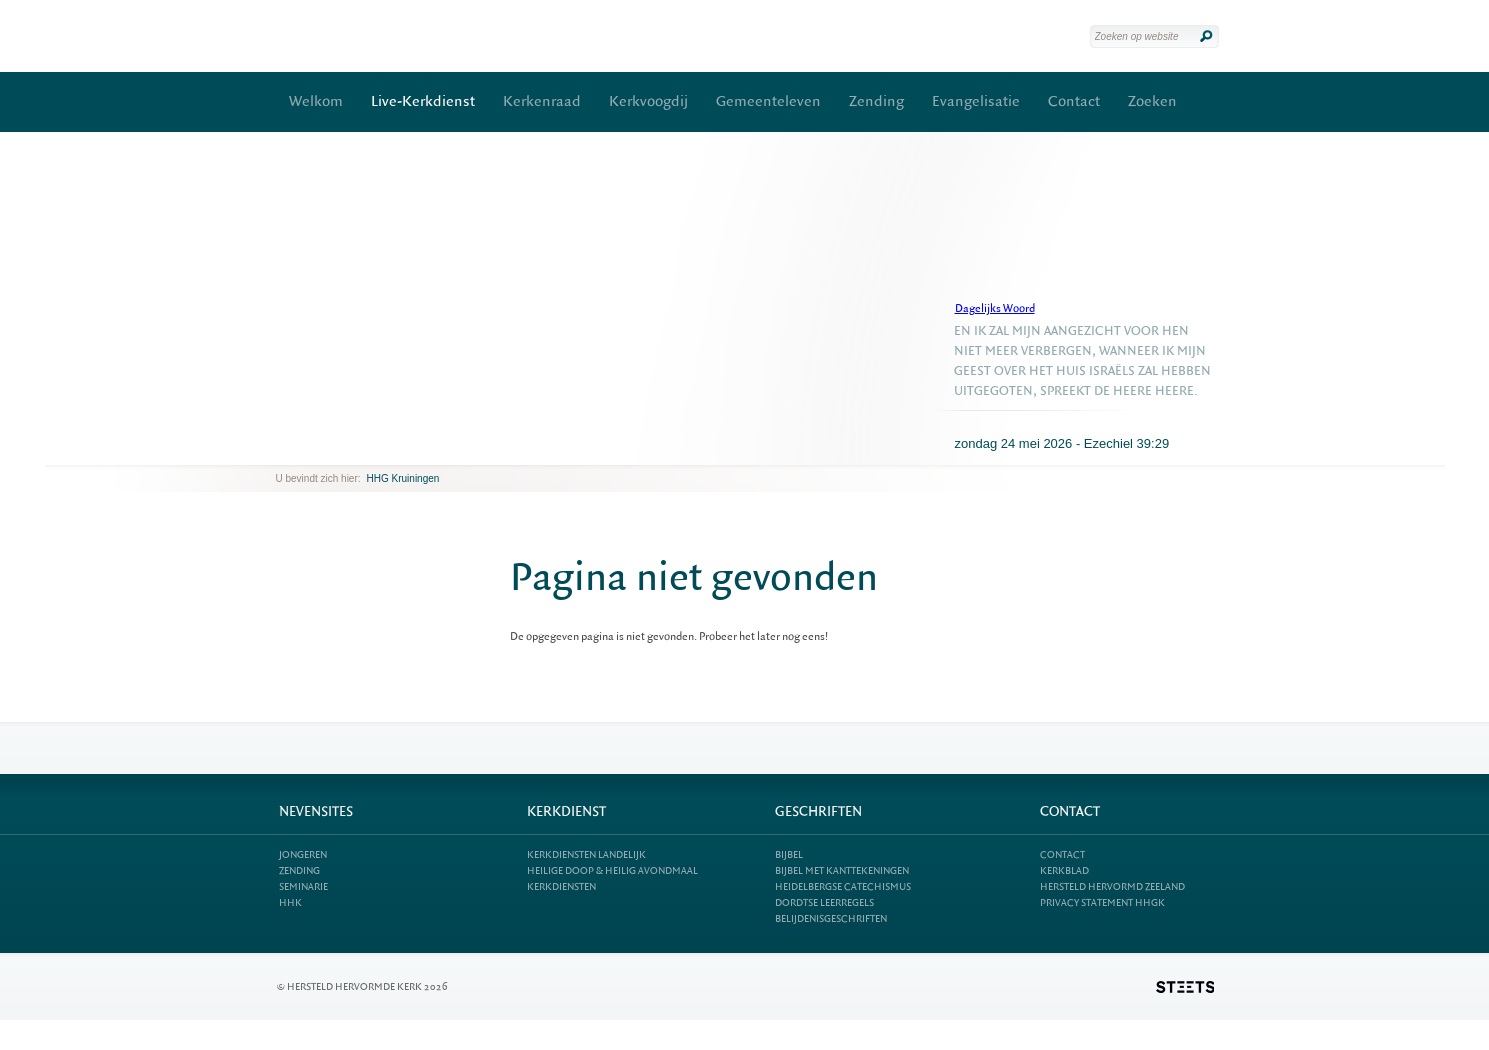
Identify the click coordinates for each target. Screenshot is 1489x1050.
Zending (876, 101)
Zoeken (1152, 101)
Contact (1074, 101)
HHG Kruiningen (403, 478)
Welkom (316, 101)
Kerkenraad (542, 101)
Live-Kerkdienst (423, 101)
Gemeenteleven (768, 101)
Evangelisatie (976, 101)
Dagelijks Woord (995, 308)
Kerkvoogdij (648, 101)
